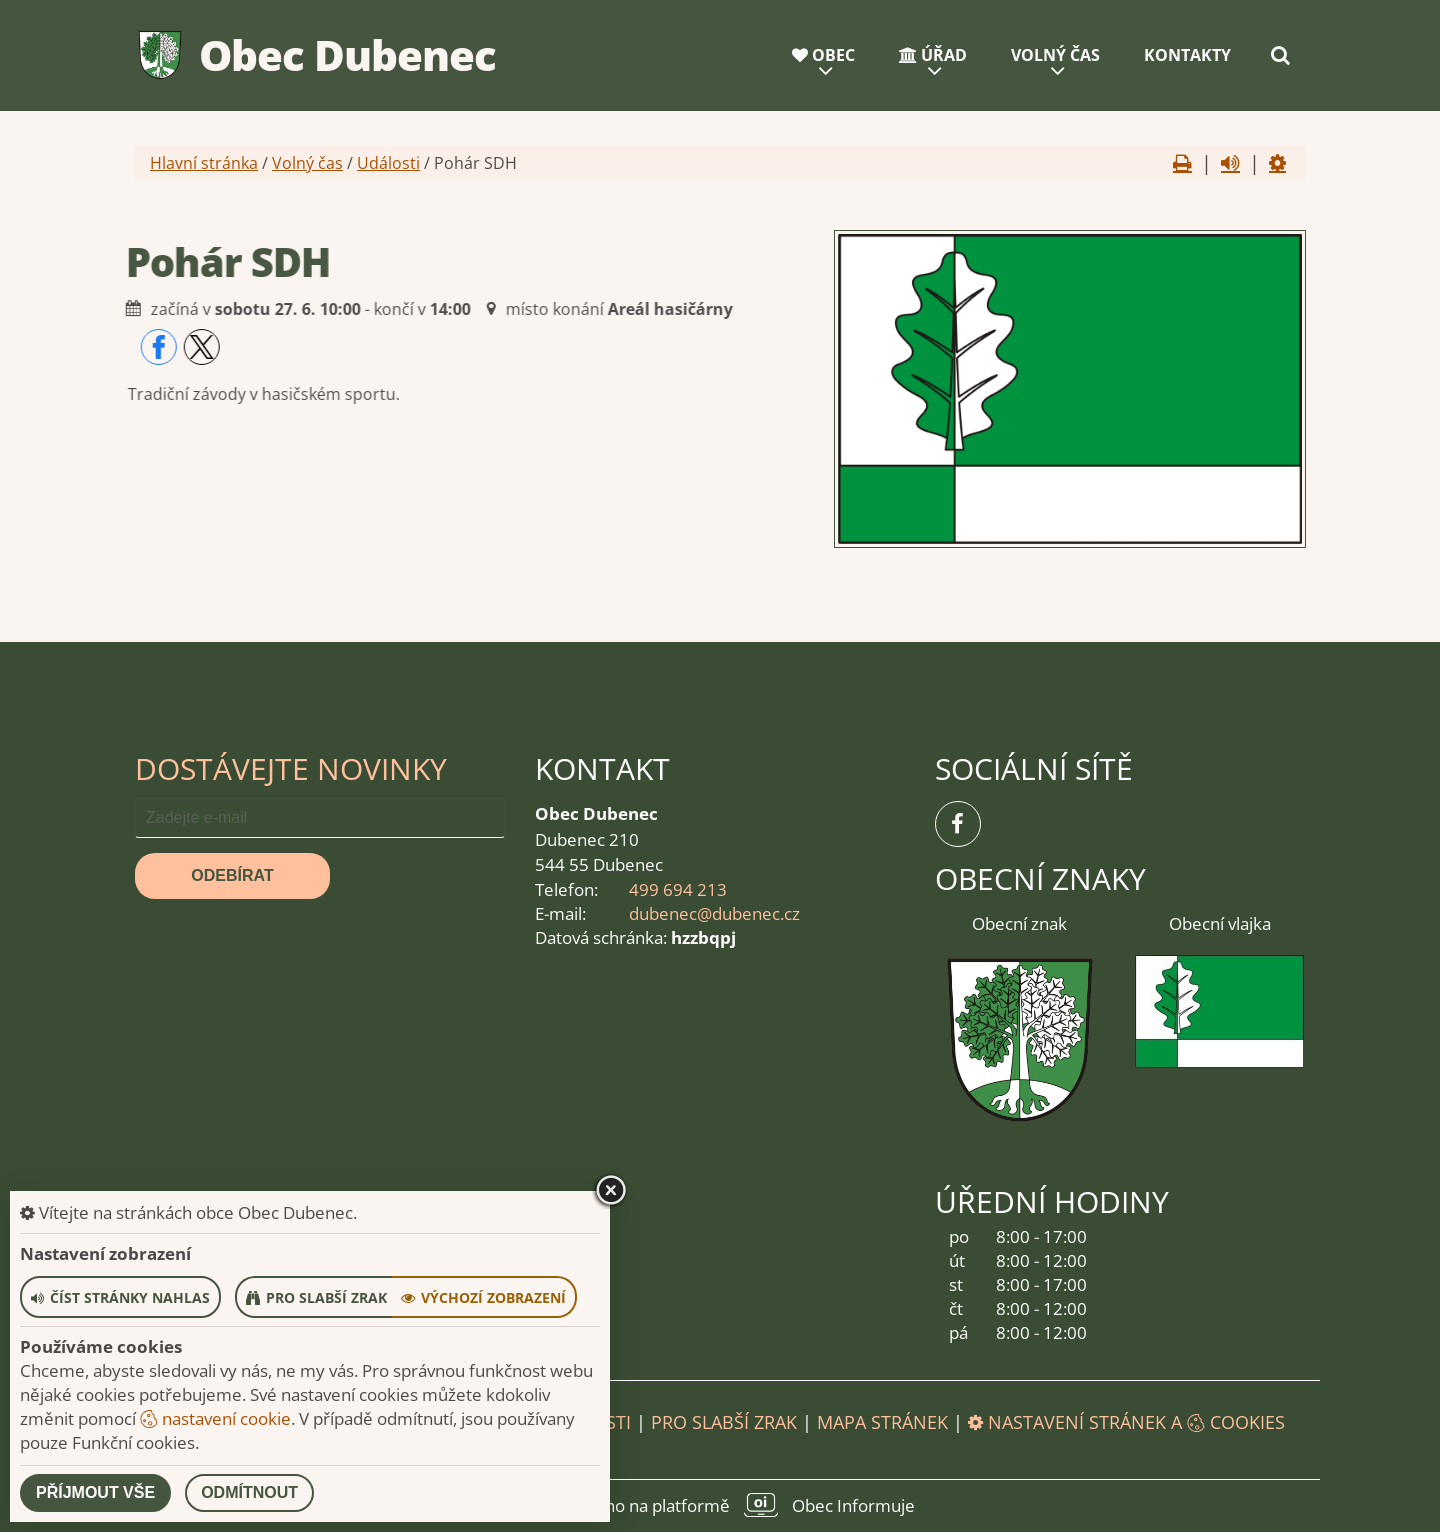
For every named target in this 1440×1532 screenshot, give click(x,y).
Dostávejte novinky (291, 768)
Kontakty (1187, 55)
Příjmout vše (95, 1492)
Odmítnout (249, 1492)
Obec (823, 55)
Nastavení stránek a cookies (1126, 1422)
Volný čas (1055, 55)
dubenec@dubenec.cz (714, 913)
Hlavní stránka (204, 163)
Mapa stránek (882, 1422)
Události (388, 163)
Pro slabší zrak (724, 1422)
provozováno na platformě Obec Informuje (720, 1505)
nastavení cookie (215, 1418)
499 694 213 (678, 889)
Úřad (933, 55)
